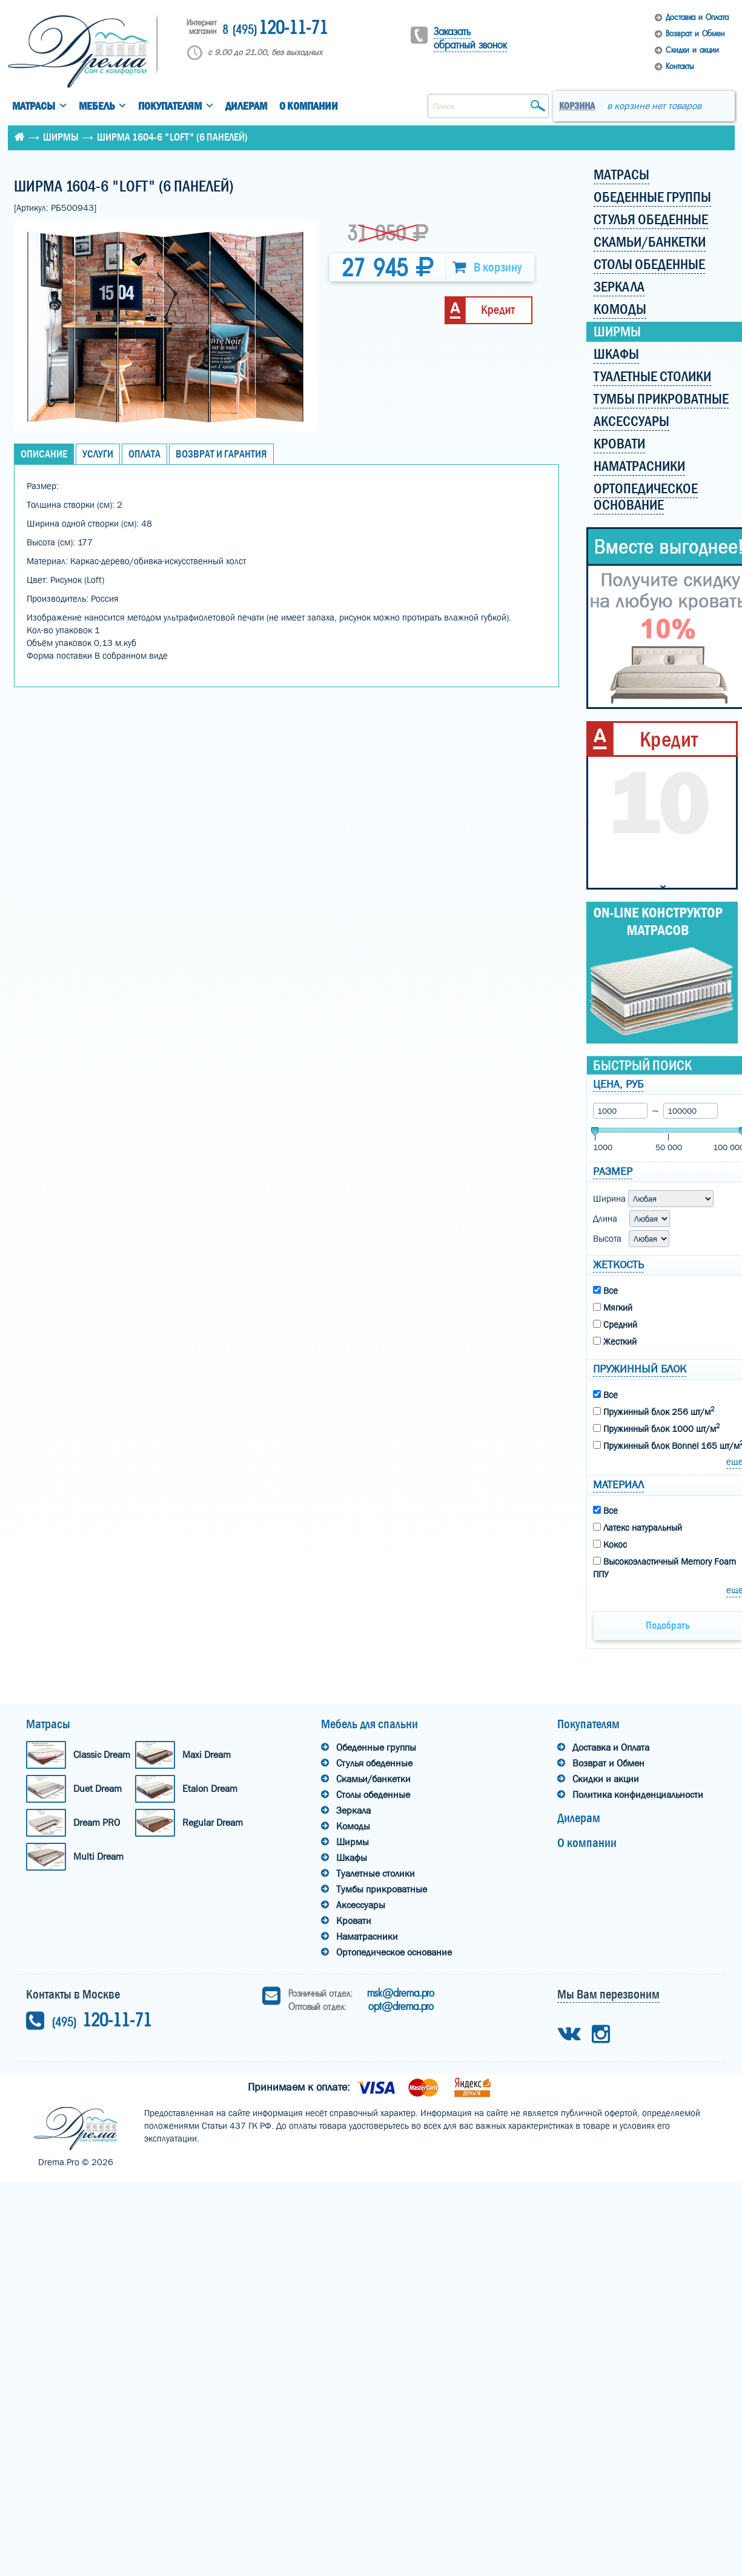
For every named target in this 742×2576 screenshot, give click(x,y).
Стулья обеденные (374, 1763)
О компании (308, 106)
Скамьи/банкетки (373, 1778)
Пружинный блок (639, 1369)
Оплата (144, 454)
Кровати (353, 1920)
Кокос (610, 1545)
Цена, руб (618, 1084)
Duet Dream (97, 1788)
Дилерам (246, 106)
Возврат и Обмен (695, 33)
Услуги (97, 454)
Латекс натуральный (637, 1528)
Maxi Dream (206, 1754)
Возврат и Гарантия (221, 454)
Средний (615, 1325)
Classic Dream (101, 1754)
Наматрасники (367, 1936)
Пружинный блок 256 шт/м (653, 1411)
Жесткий (615, 1342)
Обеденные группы (376, 1747)
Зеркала (353, 1810)
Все (605, 1291)
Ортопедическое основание (394, 1952)
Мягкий (612, 1308)
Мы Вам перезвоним (608, 1994)
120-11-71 (275, 29)
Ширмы (61, 137)
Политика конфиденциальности (637, 1794)
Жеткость (618, 1265)
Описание (44, 454)
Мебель (96, 106)
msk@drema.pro (400, 1993)
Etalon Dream (209, 1788)
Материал (618, 1485)
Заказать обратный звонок (470, 38)
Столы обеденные (373, 1794)
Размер (612, 1172)
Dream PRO (96, 1822)
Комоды (353, 1826)
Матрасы (33, 106)
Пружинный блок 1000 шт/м (656, 1428)
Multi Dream (98, 1856)
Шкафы (351, 1857)
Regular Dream (212, 1822)
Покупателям (170, 106)
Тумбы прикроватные (381, 1889)
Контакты (680, 66)
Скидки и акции (692, 50)
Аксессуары (360, 1905)
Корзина (577, 105)
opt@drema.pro (401, 2006)
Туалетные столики (375, 1873)
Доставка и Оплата (697, 17)
